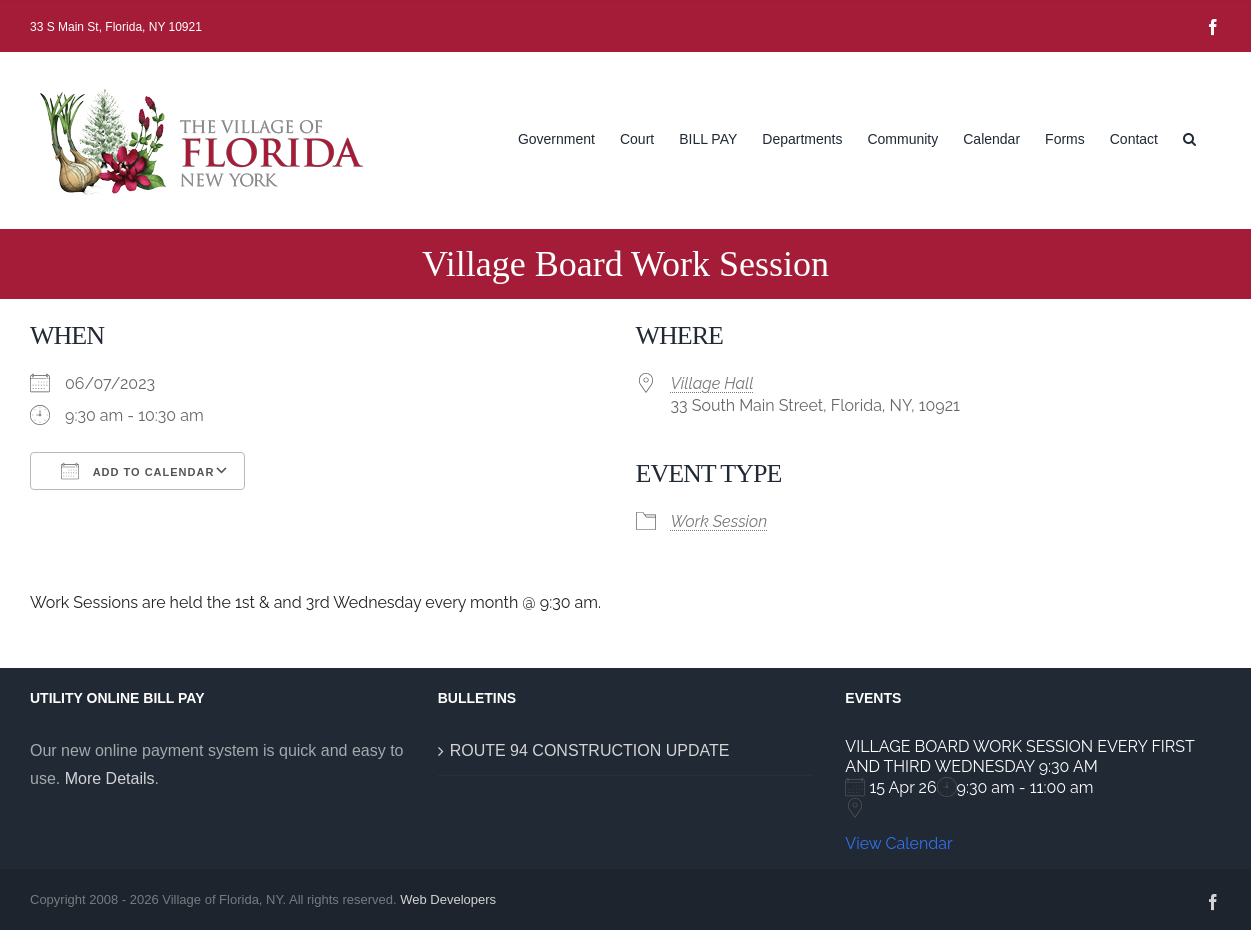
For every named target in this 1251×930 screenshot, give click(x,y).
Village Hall (712, 383)
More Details (110, 778)
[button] (1189, 137)
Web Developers (448, 899)
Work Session (719, 521)
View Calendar (898, 843)
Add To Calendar (137, 471)
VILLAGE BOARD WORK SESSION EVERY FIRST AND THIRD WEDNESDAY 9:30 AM (1019, 756)
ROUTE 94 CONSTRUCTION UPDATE (590, 750)
